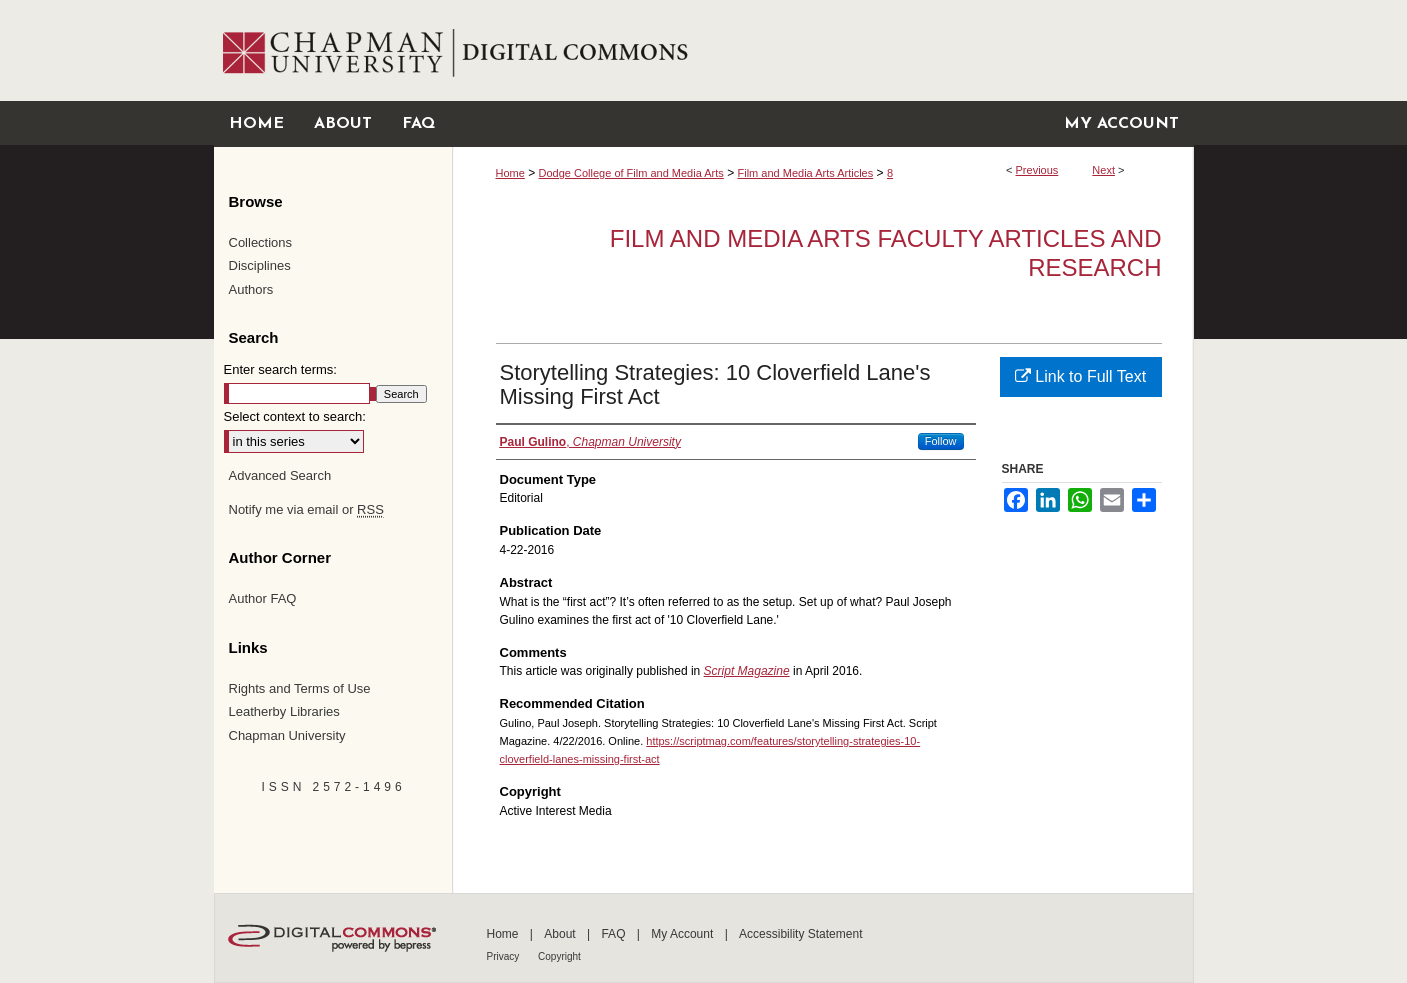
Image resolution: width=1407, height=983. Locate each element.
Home (510, 173)
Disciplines (260, 265)
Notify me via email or (306, 510)
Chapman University (287, 735)
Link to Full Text (1080, 376)
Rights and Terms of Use (300, 688)
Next (1103, 170)
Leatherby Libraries (284, 711)
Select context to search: (295, 416)
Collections (261, 242)
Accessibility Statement (800, 934)
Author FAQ (263, 598)
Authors (251, 289)
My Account (683, 934)
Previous (1037, 170)
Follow (941, 441)
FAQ (614, 934)
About (561, 934)
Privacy (505, 956)
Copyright (559, 956)
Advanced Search (280, 475)
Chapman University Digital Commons (822, 50)
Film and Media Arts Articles (806, 173)
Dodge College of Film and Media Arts (631, 173)
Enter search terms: (280, 369)
